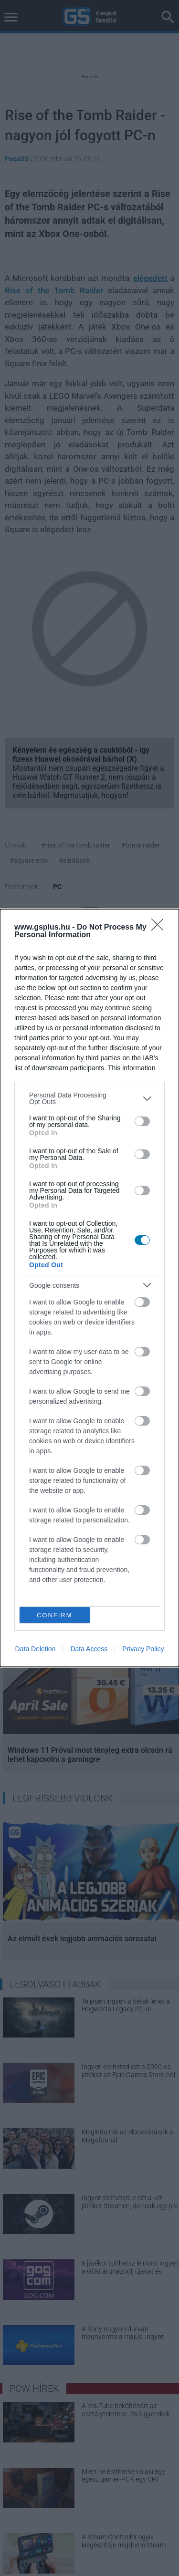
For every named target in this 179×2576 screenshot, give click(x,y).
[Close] (160, 928)
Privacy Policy (143, 1649)
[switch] (142, 1121)
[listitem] (89, 1098)
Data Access (88, 1649)
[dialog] (89, 1288)
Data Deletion (35, 1649)
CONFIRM (55, 1615)
